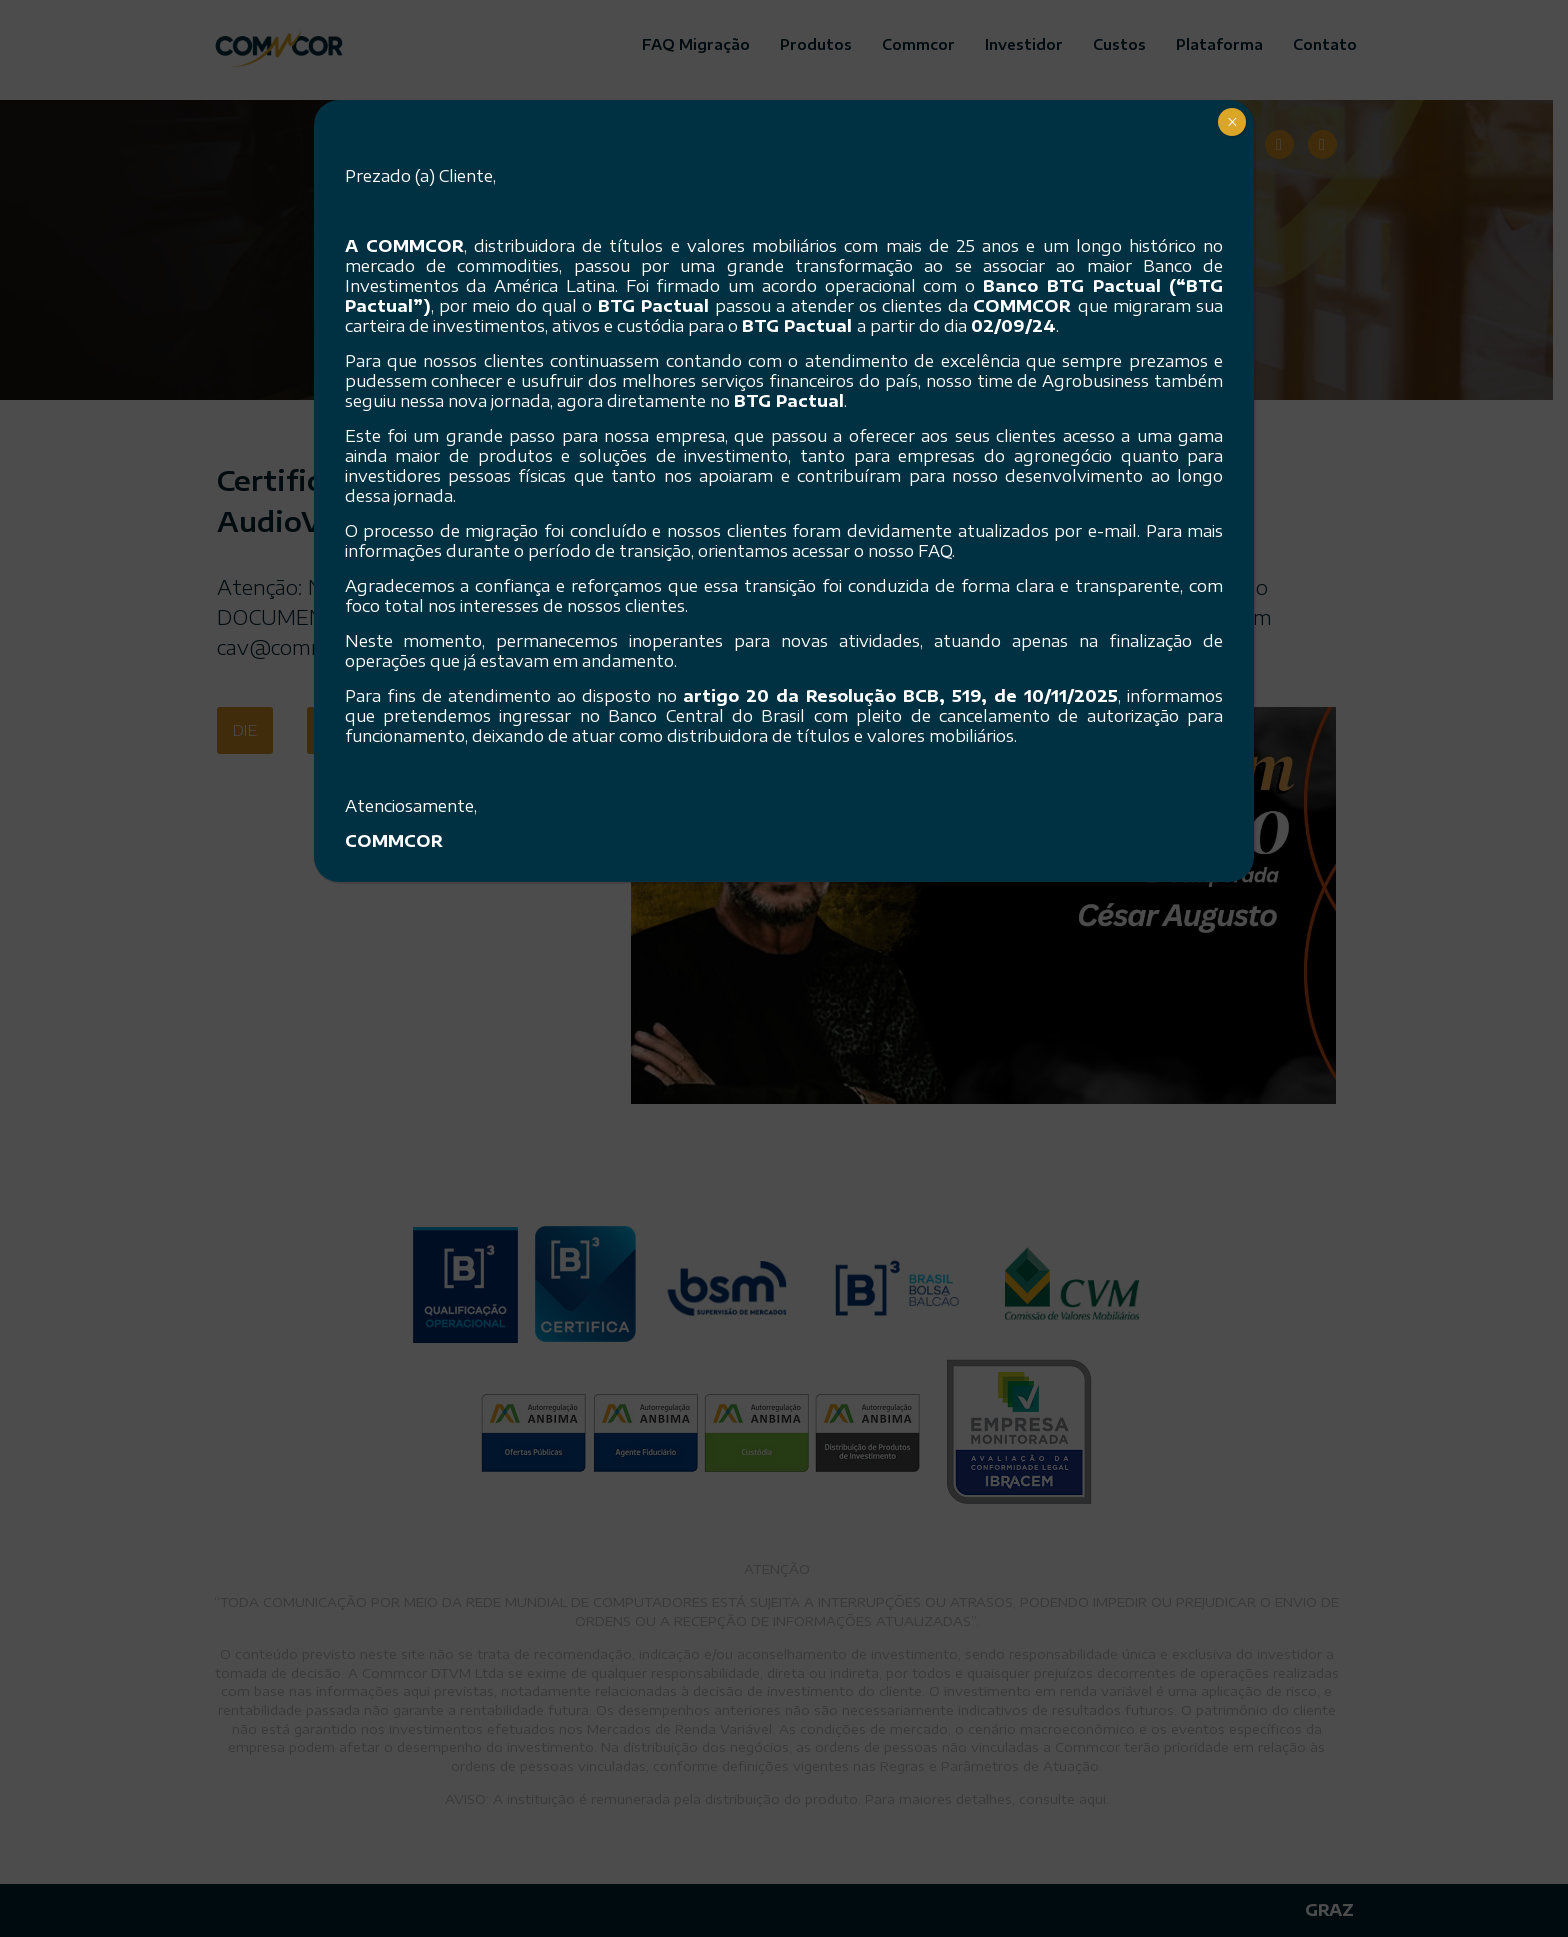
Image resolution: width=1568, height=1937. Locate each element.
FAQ (935, 551)
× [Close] (1232, 122)
